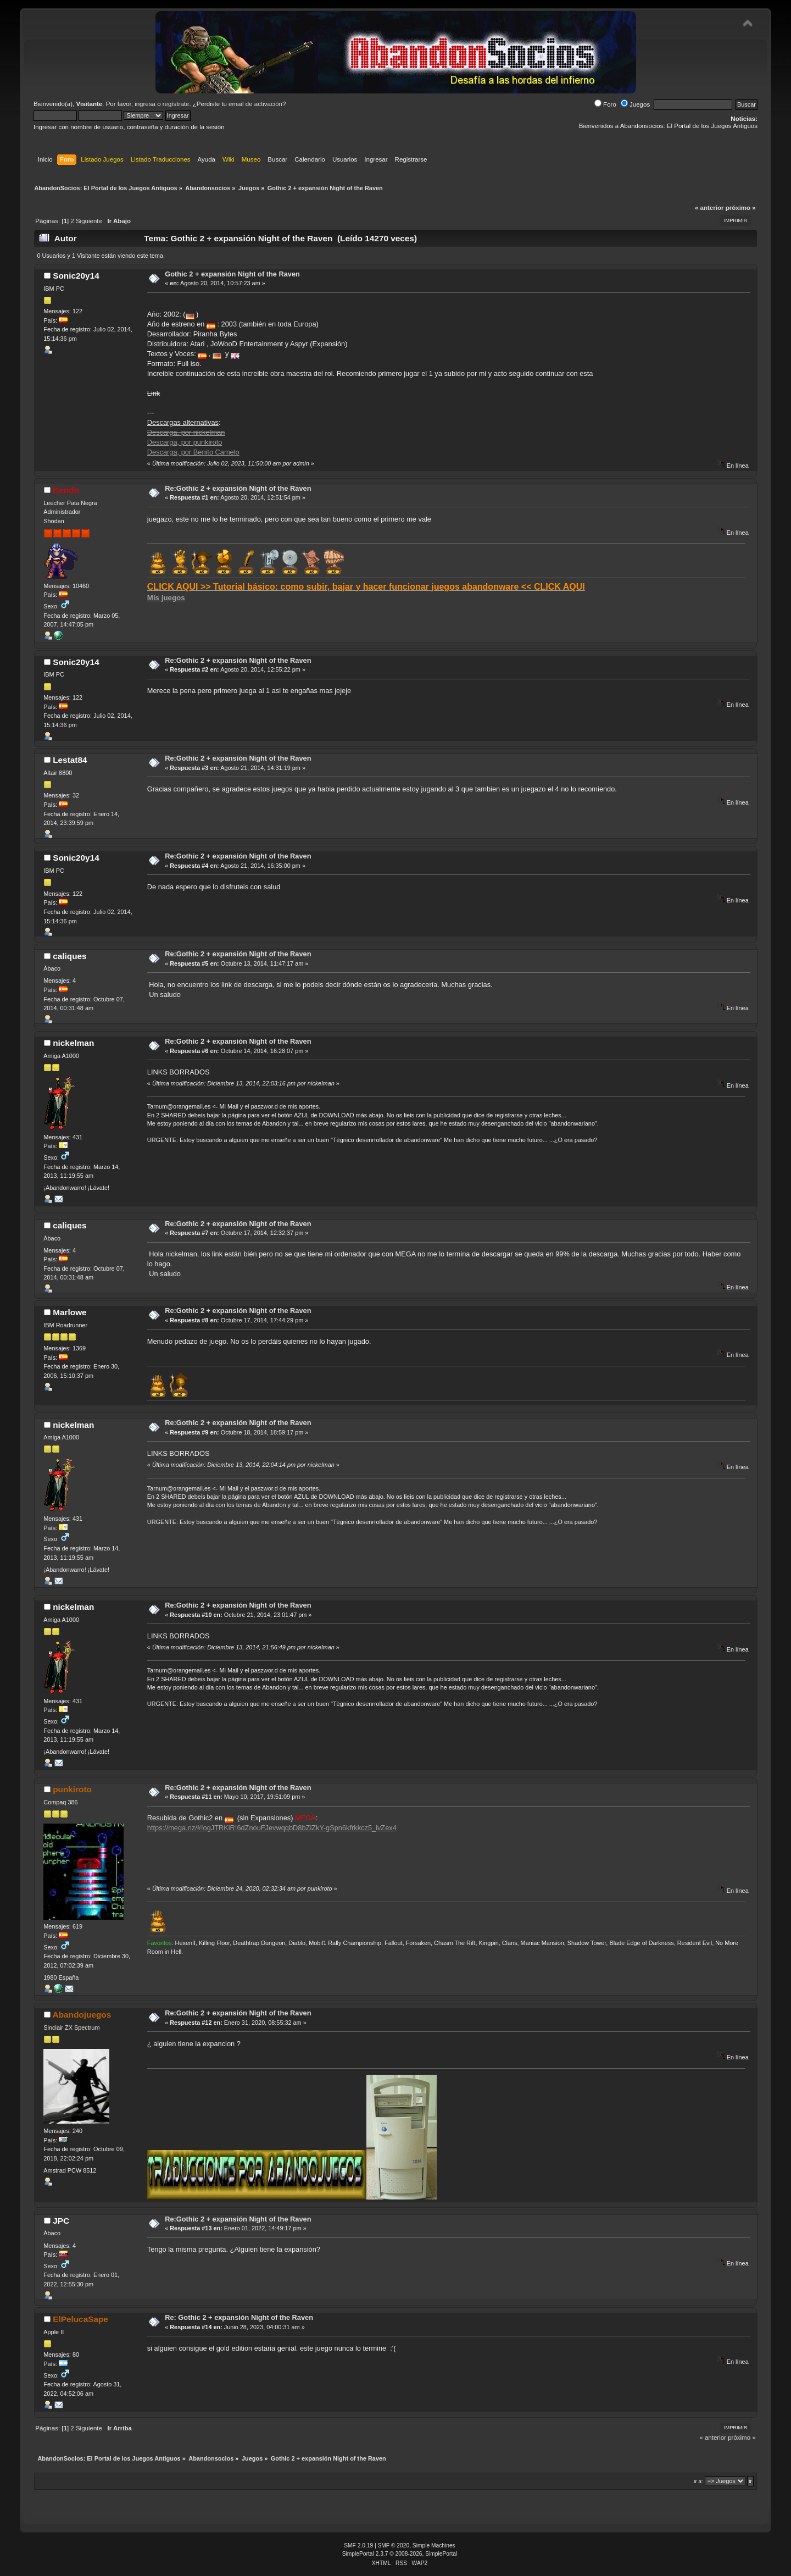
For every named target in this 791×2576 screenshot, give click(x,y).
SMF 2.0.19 (358, 2545)
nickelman (73, 1043)
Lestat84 (70, 760)
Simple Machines (434, 2545)
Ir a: (698, 2481)
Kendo (66, 490)
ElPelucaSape (80, 2319)
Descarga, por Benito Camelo (193, 452)
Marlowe (69, 1312)
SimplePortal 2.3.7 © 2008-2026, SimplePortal (400, 2554)
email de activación (255, 104)
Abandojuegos (82, 2014)
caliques (69, 956)
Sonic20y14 (76, 275)
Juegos (635, 104)
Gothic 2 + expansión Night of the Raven (232, 274)
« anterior (709, 207)
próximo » (741, 207)
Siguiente (89, 221)
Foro (605, 104)
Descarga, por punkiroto (184, 442)
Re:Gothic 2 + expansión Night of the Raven (238, 488)
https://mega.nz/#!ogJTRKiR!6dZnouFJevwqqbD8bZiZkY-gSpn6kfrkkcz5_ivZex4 (272, 1828)
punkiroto (72, 1789)
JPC (61, 2220)
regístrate (176, 104)
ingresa (145, 104)
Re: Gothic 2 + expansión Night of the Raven (239, 2317)
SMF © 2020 (394, 2545)
